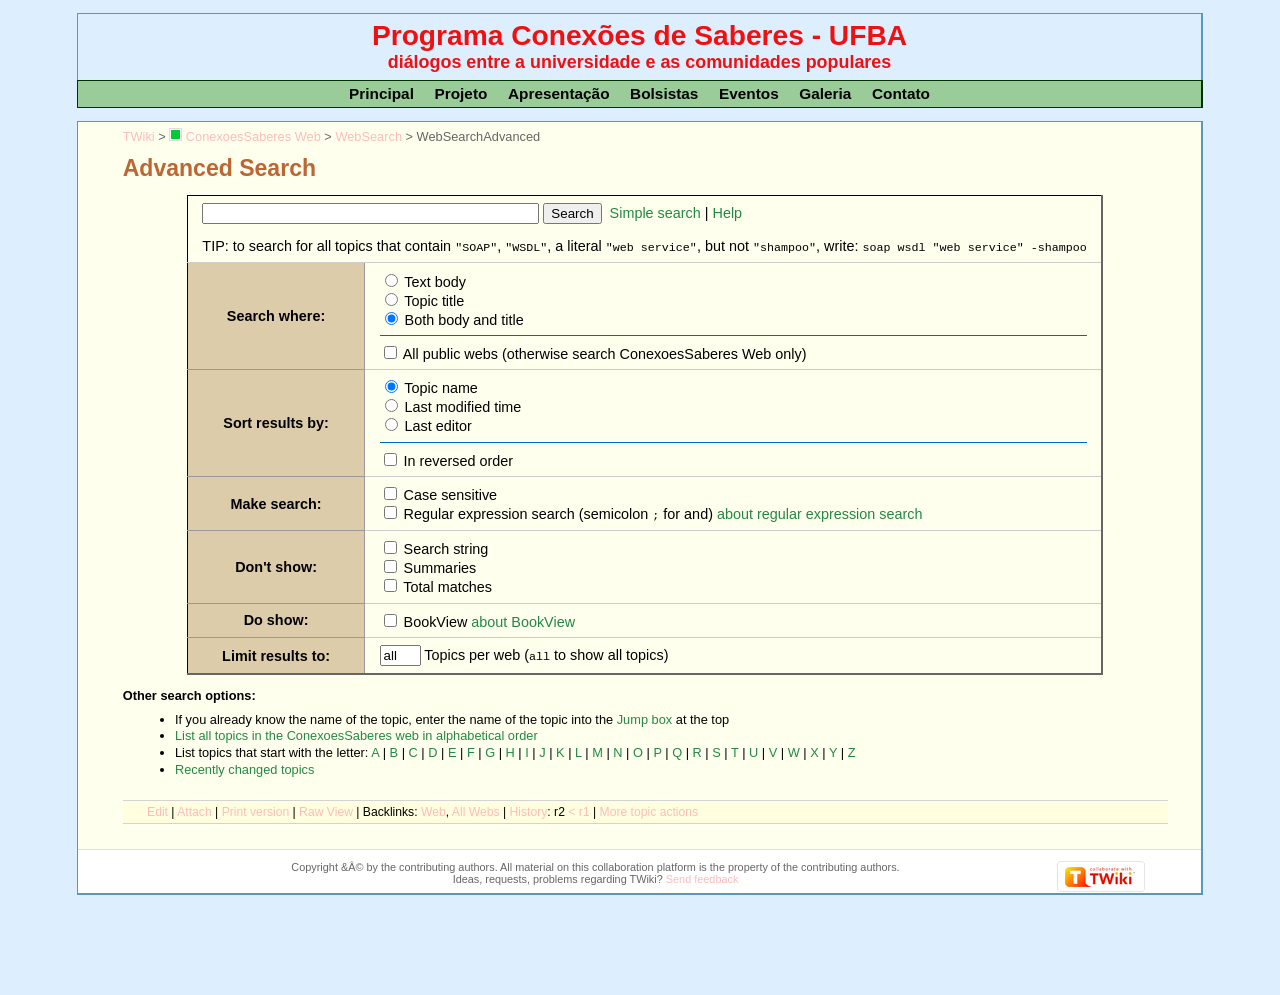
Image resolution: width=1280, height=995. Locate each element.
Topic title (433, 300)
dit (157, 810)
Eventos (749, 93)
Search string (444, 547)
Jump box (644, 717)
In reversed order (457, 460)
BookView (434, 620)
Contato (901, 93)
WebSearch (368, 136)
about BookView (523, 620)
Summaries (438, 566)
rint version (256, 810)
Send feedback (702, 877)
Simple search (655, 213)
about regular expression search (820, 513)
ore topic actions (649, 810)
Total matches (446, 585)
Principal (381, 93)
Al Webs (476, 810)
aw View (326, 810)
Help (728, 213)
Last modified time (461, 406)
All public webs (449, 353)
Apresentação (559, 93)
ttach (194, 810)
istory (529, 810)
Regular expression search (487, 513)
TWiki (139, 136)
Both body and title (462, 319)
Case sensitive (449, 494)
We (433, 810)
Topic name (439, 387)
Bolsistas (664, 93)
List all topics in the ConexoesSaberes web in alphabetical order (356, 733)
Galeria (825, 93)
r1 (584, 810)
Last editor (436, 425)
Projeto (460, 93)
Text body (433, 281)
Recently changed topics (244, 767)
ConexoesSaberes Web (244, 136)
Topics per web (473, 653)
